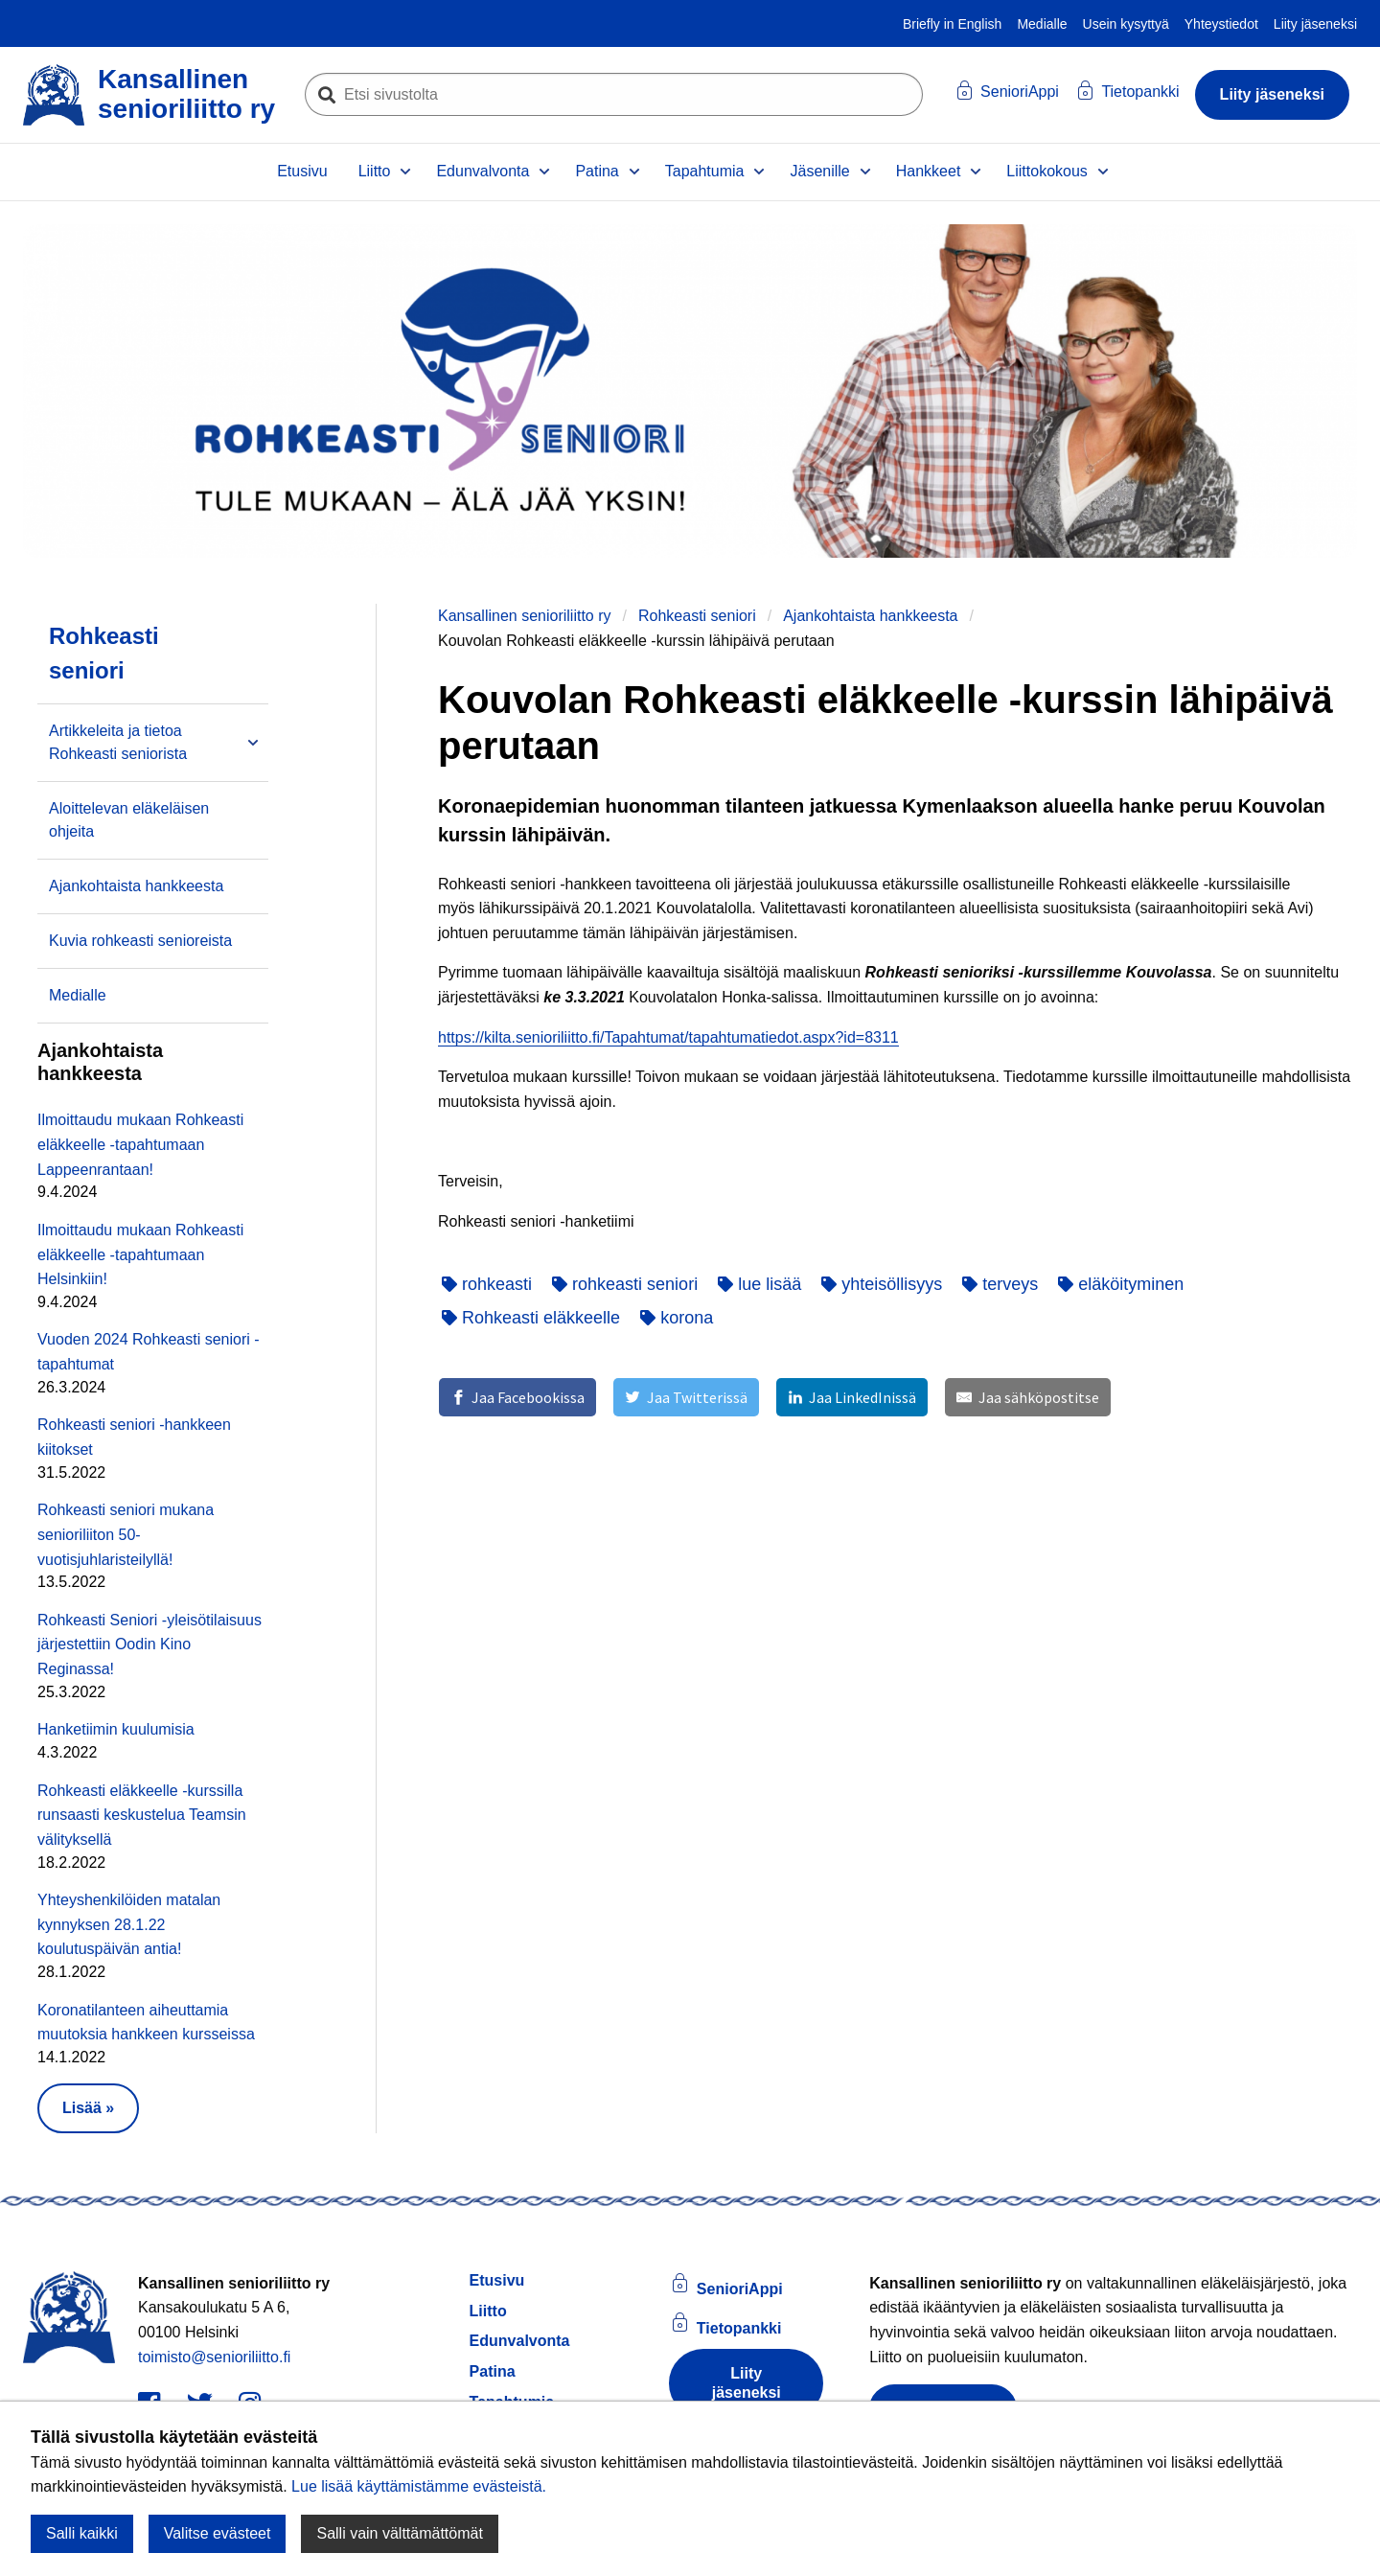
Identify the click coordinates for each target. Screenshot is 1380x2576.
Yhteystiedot (1221, 24)
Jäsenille (819, 171)
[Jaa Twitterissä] (685, 1397)
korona (676, 1317)
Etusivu (302, 171)
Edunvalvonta (482, 171)
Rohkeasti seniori (697, 616)
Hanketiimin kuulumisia (116, 1729)
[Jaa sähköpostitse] (1027, 1397)
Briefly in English (952, 24)
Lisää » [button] (88, 2108)
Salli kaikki (82, 2533)
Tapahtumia (705, 171)
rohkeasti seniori (625, 1284)
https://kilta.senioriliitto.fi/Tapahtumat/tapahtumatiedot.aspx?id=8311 (668, 1037)
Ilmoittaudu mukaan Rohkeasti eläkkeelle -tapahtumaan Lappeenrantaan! (140, 1144)
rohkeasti (487, 1284)
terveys (1000, 1284)
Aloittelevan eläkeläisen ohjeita (129, 820)
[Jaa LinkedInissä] (852, 1397)
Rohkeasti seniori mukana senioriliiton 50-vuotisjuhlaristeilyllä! (125, 1534)
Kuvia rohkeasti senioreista (140, 940)
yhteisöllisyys (881, 1284)
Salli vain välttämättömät (399, 2533)
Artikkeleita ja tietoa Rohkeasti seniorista (118, 742)
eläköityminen (1121, 1284)
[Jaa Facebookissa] (517, 1397)
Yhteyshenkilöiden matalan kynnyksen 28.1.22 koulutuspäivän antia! (128, 1924)
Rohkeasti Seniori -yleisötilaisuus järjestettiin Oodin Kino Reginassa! (149, 1644)
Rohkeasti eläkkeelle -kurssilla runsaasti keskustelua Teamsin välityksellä (141, 1815)
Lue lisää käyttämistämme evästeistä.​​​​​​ (418, 2486)
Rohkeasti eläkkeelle (531, 1317)
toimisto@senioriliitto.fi (214, 2357)
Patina (596, 171)
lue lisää (759, 1284)
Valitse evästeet (217, 2533)
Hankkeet (928, 171)
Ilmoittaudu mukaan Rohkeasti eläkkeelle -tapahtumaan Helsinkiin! (140, 1254)
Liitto (374, 171)
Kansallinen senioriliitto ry (524, 616)
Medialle (1042, 24)
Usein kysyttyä (1126, 24)
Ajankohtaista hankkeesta (870, 616)
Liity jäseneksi (1315, 24)
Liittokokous (1047, 171)
